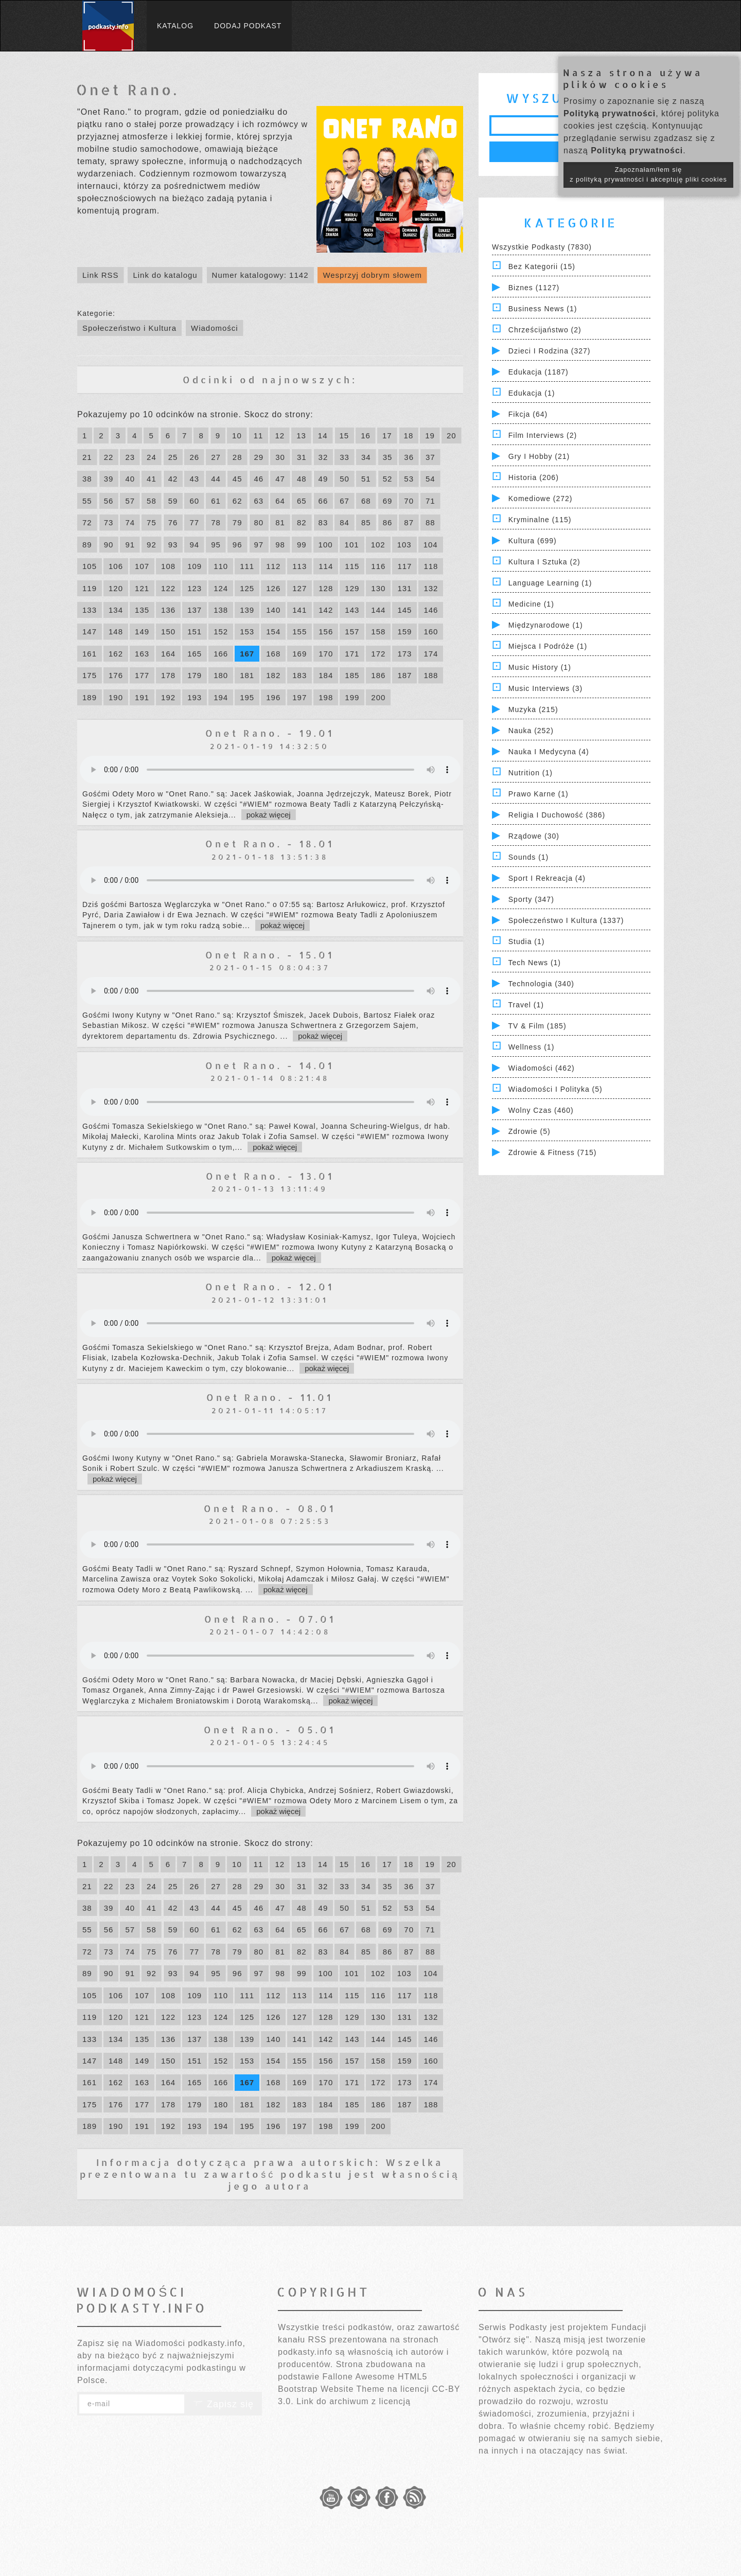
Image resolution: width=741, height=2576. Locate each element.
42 (173, 478)
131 (404, 588)
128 (326, 588)
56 (109, 500)
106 (116, 566)
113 (299, 566)
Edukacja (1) (531, 393)
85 (366, 522)
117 (404, 566)
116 (378, 566)
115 (352, 566)
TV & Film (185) (537, 1026)
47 (280, 478)
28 (237, 457)
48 (302, 478)
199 (352, 697)
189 (89, 697)
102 (378, 544)
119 (89, 588)
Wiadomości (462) (541, 1068)
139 (247, 610)
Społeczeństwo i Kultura (129, 328)
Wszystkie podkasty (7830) (542, 247)
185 (352, 675)
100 (326, 544)
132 (431, 588)
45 (237, 478)
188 (431, 675)
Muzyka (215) (533, 709)
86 (388, 522)
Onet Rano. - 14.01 (269, 1065)
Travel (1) (526, 1005)
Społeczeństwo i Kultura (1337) (566, 920)
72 (87, 522)
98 (280, 544)
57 (130, 500)
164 (168, 653)
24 (151, 457)
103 (404, 544)
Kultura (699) (532, 541)
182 (273, 675)
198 (326, 697)
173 (404, 653)
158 (378, 631)
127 (299, 588)
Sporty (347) (531, 899)
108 (168, 566)
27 (216, 457)
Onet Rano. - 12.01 (269, 1286)
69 (388, 500)
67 (344, 500)
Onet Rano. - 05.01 (270, 1729)
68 (366, 500)
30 (280, 457)
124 (221, 588)
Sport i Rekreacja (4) (547, 878)
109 (194, 566)
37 (430, 457)
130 (378, 588)
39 (109, 478)
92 (151, 544)
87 (409, 522)
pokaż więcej (268, 814)
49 (323, 478)
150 (168, 631)
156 (326, 631)
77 (194, 522)
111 (247, 566)
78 (216, 522)
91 (130, 544)
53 (409, 478)
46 (259, 478)
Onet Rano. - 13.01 (270, 1176)
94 (194, 544)
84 (344, 522)
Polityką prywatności (609, 113)
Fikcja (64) (528, 414)
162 (116, 653)
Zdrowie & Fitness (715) (552, 1152)
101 (352, 544)
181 (247, 675)
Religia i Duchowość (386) (556, 815)
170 (326, 653)
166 (221, 653)
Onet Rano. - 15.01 (269, 955)
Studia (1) (526, 941)
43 (194, 478)
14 (323, 435)
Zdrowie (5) (529, 1131)
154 (273, 631)
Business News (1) (542, 309)
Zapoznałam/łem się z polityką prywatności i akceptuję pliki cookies (648, 174)
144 (378, 610)
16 (365, 435)
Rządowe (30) (533, 836)
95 (216, 544)
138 (221, 610)
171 (352, 653)
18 (409, 435)
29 (259, 457)
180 (221, 675)
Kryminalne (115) (540, 520)
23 (130, 457)
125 (247, 588)
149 (142, 631)
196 (273, 697)
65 (302, 500)
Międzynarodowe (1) (545, 625)
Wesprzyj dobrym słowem (372, 275)
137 (194, 610)
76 (173, 522)
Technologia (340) (541, 984)
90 (109, 544)
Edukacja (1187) (538, 372)
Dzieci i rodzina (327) (549, 351)
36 (409, 457)
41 (151, 478)
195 (247, 697)
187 (404, 675)
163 (142, 653)
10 (237, 435)
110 (221, 566)
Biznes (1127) (533, 287)
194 (221, 697)
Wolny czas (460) (541, 1110)
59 (173, 500)
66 (323, 500)
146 (431, 610)
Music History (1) (539, 667)
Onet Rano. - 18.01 (269, 843)
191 (142, 697)
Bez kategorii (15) (541, 266)
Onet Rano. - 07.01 (270, 1619)
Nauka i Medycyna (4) (548, 752)
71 (430, 500)
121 (142, 588)
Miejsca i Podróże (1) (547, 646)
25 (173, 457)
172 (378, 653)
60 (194, 500)
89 (87, 544)
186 (378, 675)
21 (87, 457)
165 (194, 653)
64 (280, 500)
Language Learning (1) (550, 583)
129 (352, 588)
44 (216, 478)
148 (116, 631)
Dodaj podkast (247, 26)
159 (404, 631)
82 (302, 522)
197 (299, 697)
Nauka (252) (531, 730)
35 (388, 457)
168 (273, 653)
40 (130, 478)
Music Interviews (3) (545, 688)
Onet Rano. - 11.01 (269, 1397)
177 (142, 675)
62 (237, 500)
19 (430, 435)
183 (299, 675)
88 (430, 522)
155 (299, 631)
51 (366, 478)
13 (301, 435)
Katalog (175, 26)
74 (130, 522)
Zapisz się (223, 2404)
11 (258, 435)
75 (151, 522)
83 (323, 522)
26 (194, 457)
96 (237, 544)
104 (431, 544)
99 (302, 544)
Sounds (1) (528, 857)
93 (173, 544)
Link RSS (100, 275)
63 (259, 500)
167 (247, 653)
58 (151, 500)
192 (168, 697)
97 (259, 544)
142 (326, 610)
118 (431, 566)
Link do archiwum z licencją (353, 2401)
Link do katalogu (165, 275)
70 (409, 500)
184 (326, 675)
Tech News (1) (534, 962)
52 (388, 478)
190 (116, 697)
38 (87, 478)
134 (116, 610)
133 (89, 610)
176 (116, 675)
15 (344, 435)
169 (299, 653)
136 (168, 610)
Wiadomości (214, 328)
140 (273, 610)
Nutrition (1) (530, 773)
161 (89, 653)
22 (109, 457)
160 (431, 631)
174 (431, 653)
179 (194, 675)
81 (280, 522)
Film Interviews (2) (542, 435)
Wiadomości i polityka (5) (555, 1089)
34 (366, 457)
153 (247, 631)
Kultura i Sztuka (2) (544, 562)
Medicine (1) (531, 604)
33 (344, 457)
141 (299, 610)
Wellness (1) (531, 1047)
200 (378, 697)
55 (87, 500)
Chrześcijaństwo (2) (544, 330)
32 (323, 457)
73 (109, 522)
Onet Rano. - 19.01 (269, 733)
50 (344, 478)
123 (194, 588)
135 (142, 610)
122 (168, 588)
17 (387, 435)
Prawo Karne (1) (538, 794)
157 (352, 631)
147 (89, 631)
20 (451, 435)
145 (404, 610)
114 (326, 566)
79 (237, 522)
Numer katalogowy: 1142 (260, 275)
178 (168, 675)
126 (273, 588)
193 (194, 697)
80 (259, 522)
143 (352, 610)
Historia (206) (533, 477)
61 (216, 500)
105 (89, 566)
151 (194, 631)
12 (280, 435)
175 (89, 675)
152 (221, 631)
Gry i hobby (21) (539, 456)
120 (116, 588)
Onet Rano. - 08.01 (270, 1508)
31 (302, 457)
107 (142, 566)
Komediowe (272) (540, 498)
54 (430, 478)
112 (273, 566)
